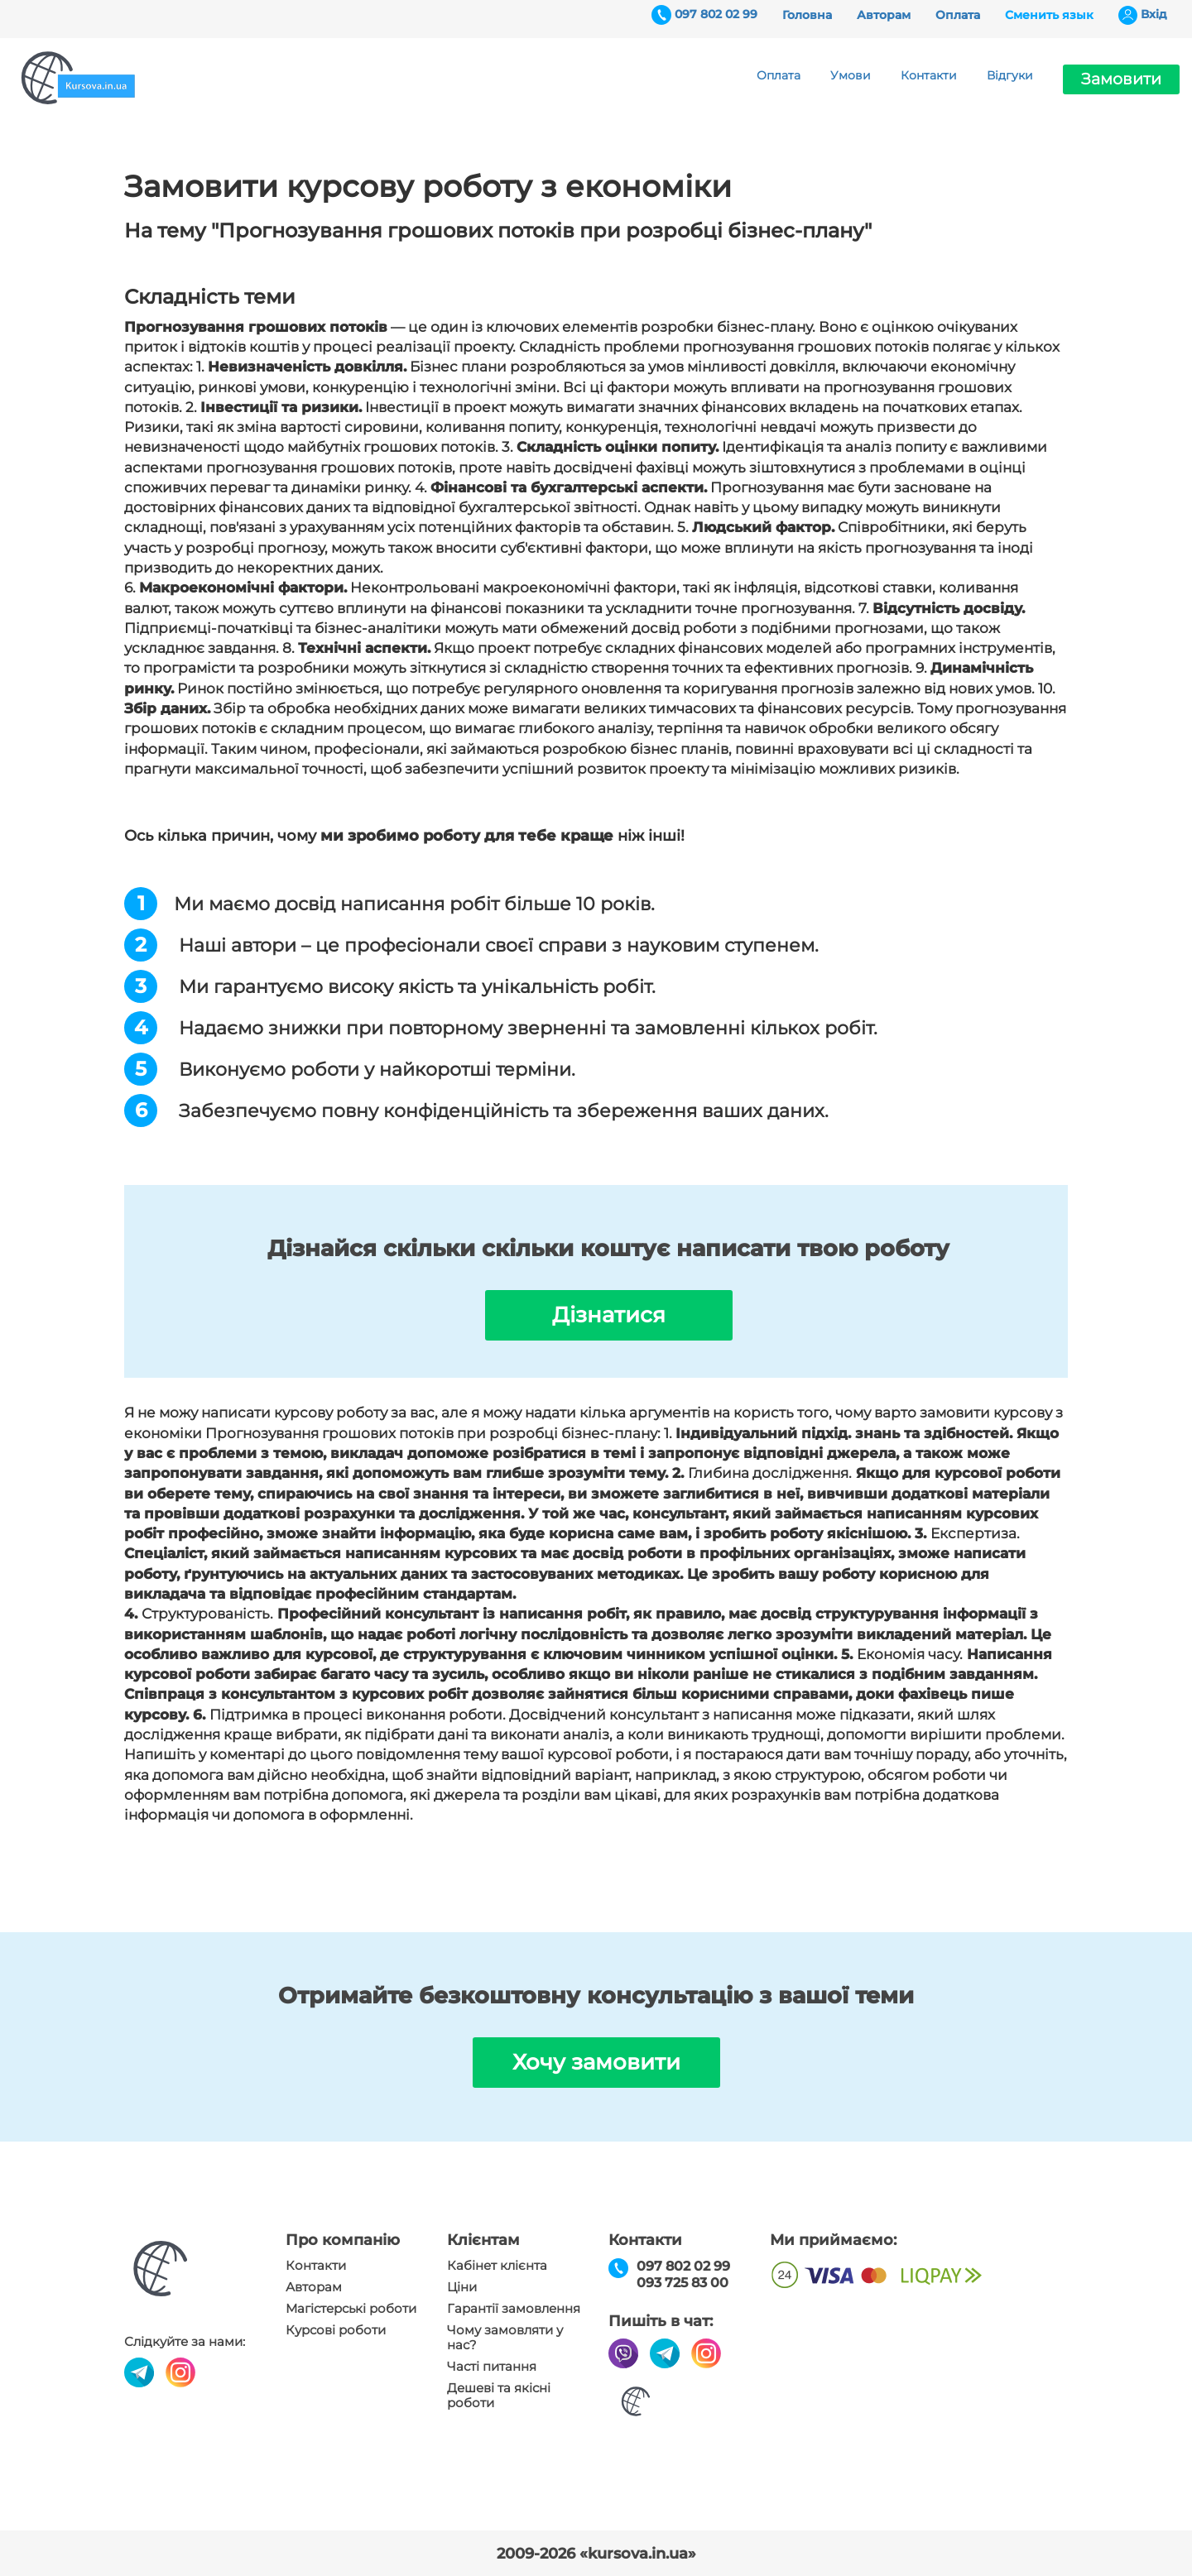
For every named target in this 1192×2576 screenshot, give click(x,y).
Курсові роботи (336, 2330)
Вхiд (1154, 14)
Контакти (929, 75)
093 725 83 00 (682, 2283)
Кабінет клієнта (497, 2265)
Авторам (884, 14)
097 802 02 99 (716, 14)
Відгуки (1010, 75)
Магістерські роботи (351, 2308)
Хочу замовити (596, 2062)
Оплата (957, 14)
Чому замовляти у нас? (505, 2338)
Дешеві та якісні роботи (498, 2396)
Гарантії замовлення (513, 2308)
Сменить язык (1049, 14)
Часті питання (491, 2366)
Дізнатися (609, 1315)
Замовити (1121, 79)
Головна (807, 14)
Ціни (462, 2287)
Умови (850, 75)
